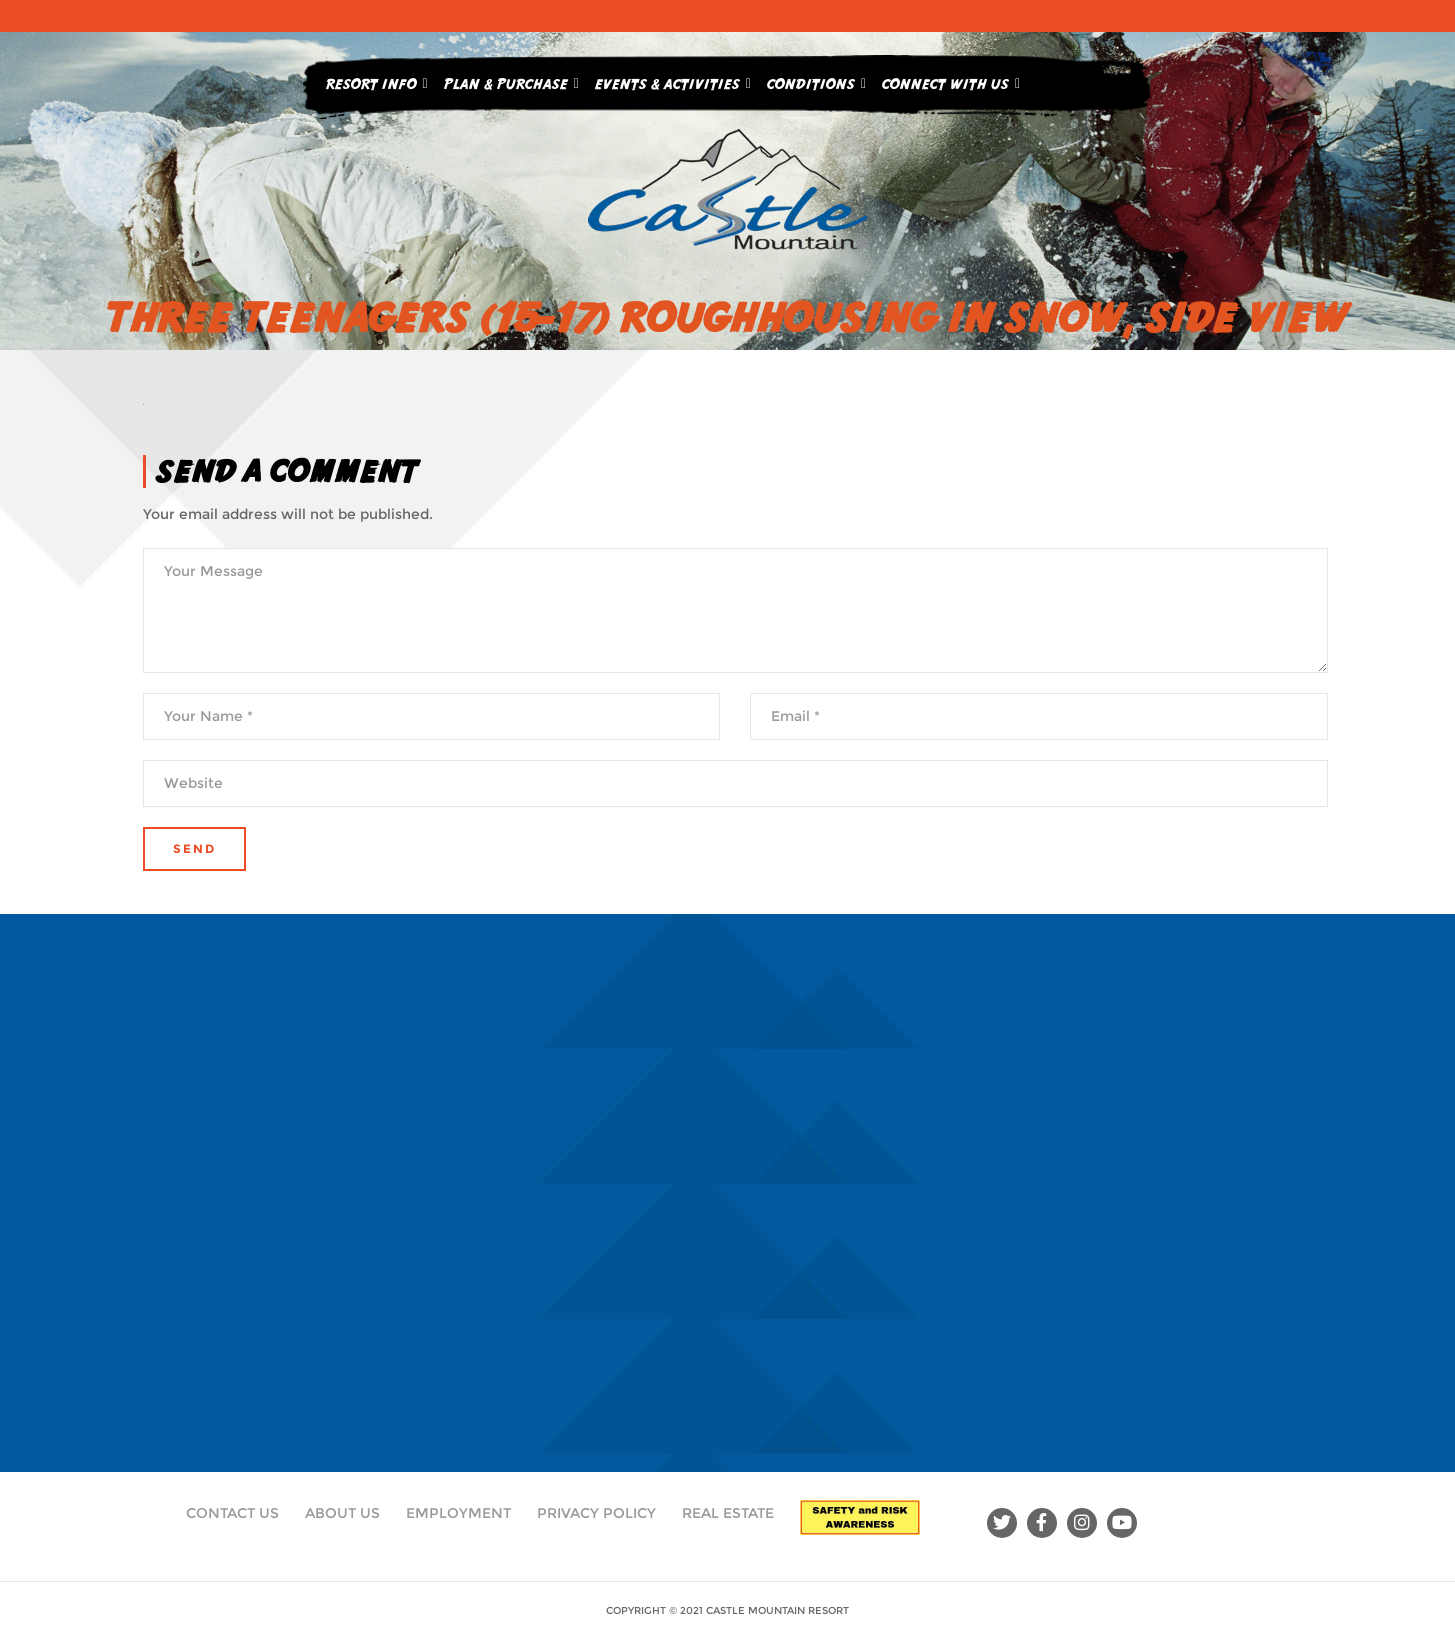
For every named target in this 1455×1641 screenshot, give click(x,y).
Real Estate (728, 1513)
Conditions (816, 80)
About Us (342, 1513)
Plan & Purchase (511, 80)
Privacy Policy (596, 1513)
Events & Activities (673, 80)
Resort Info (377, 80)
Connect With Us (951, 80)
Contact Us (232, 1513)
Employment (458, 1513)
